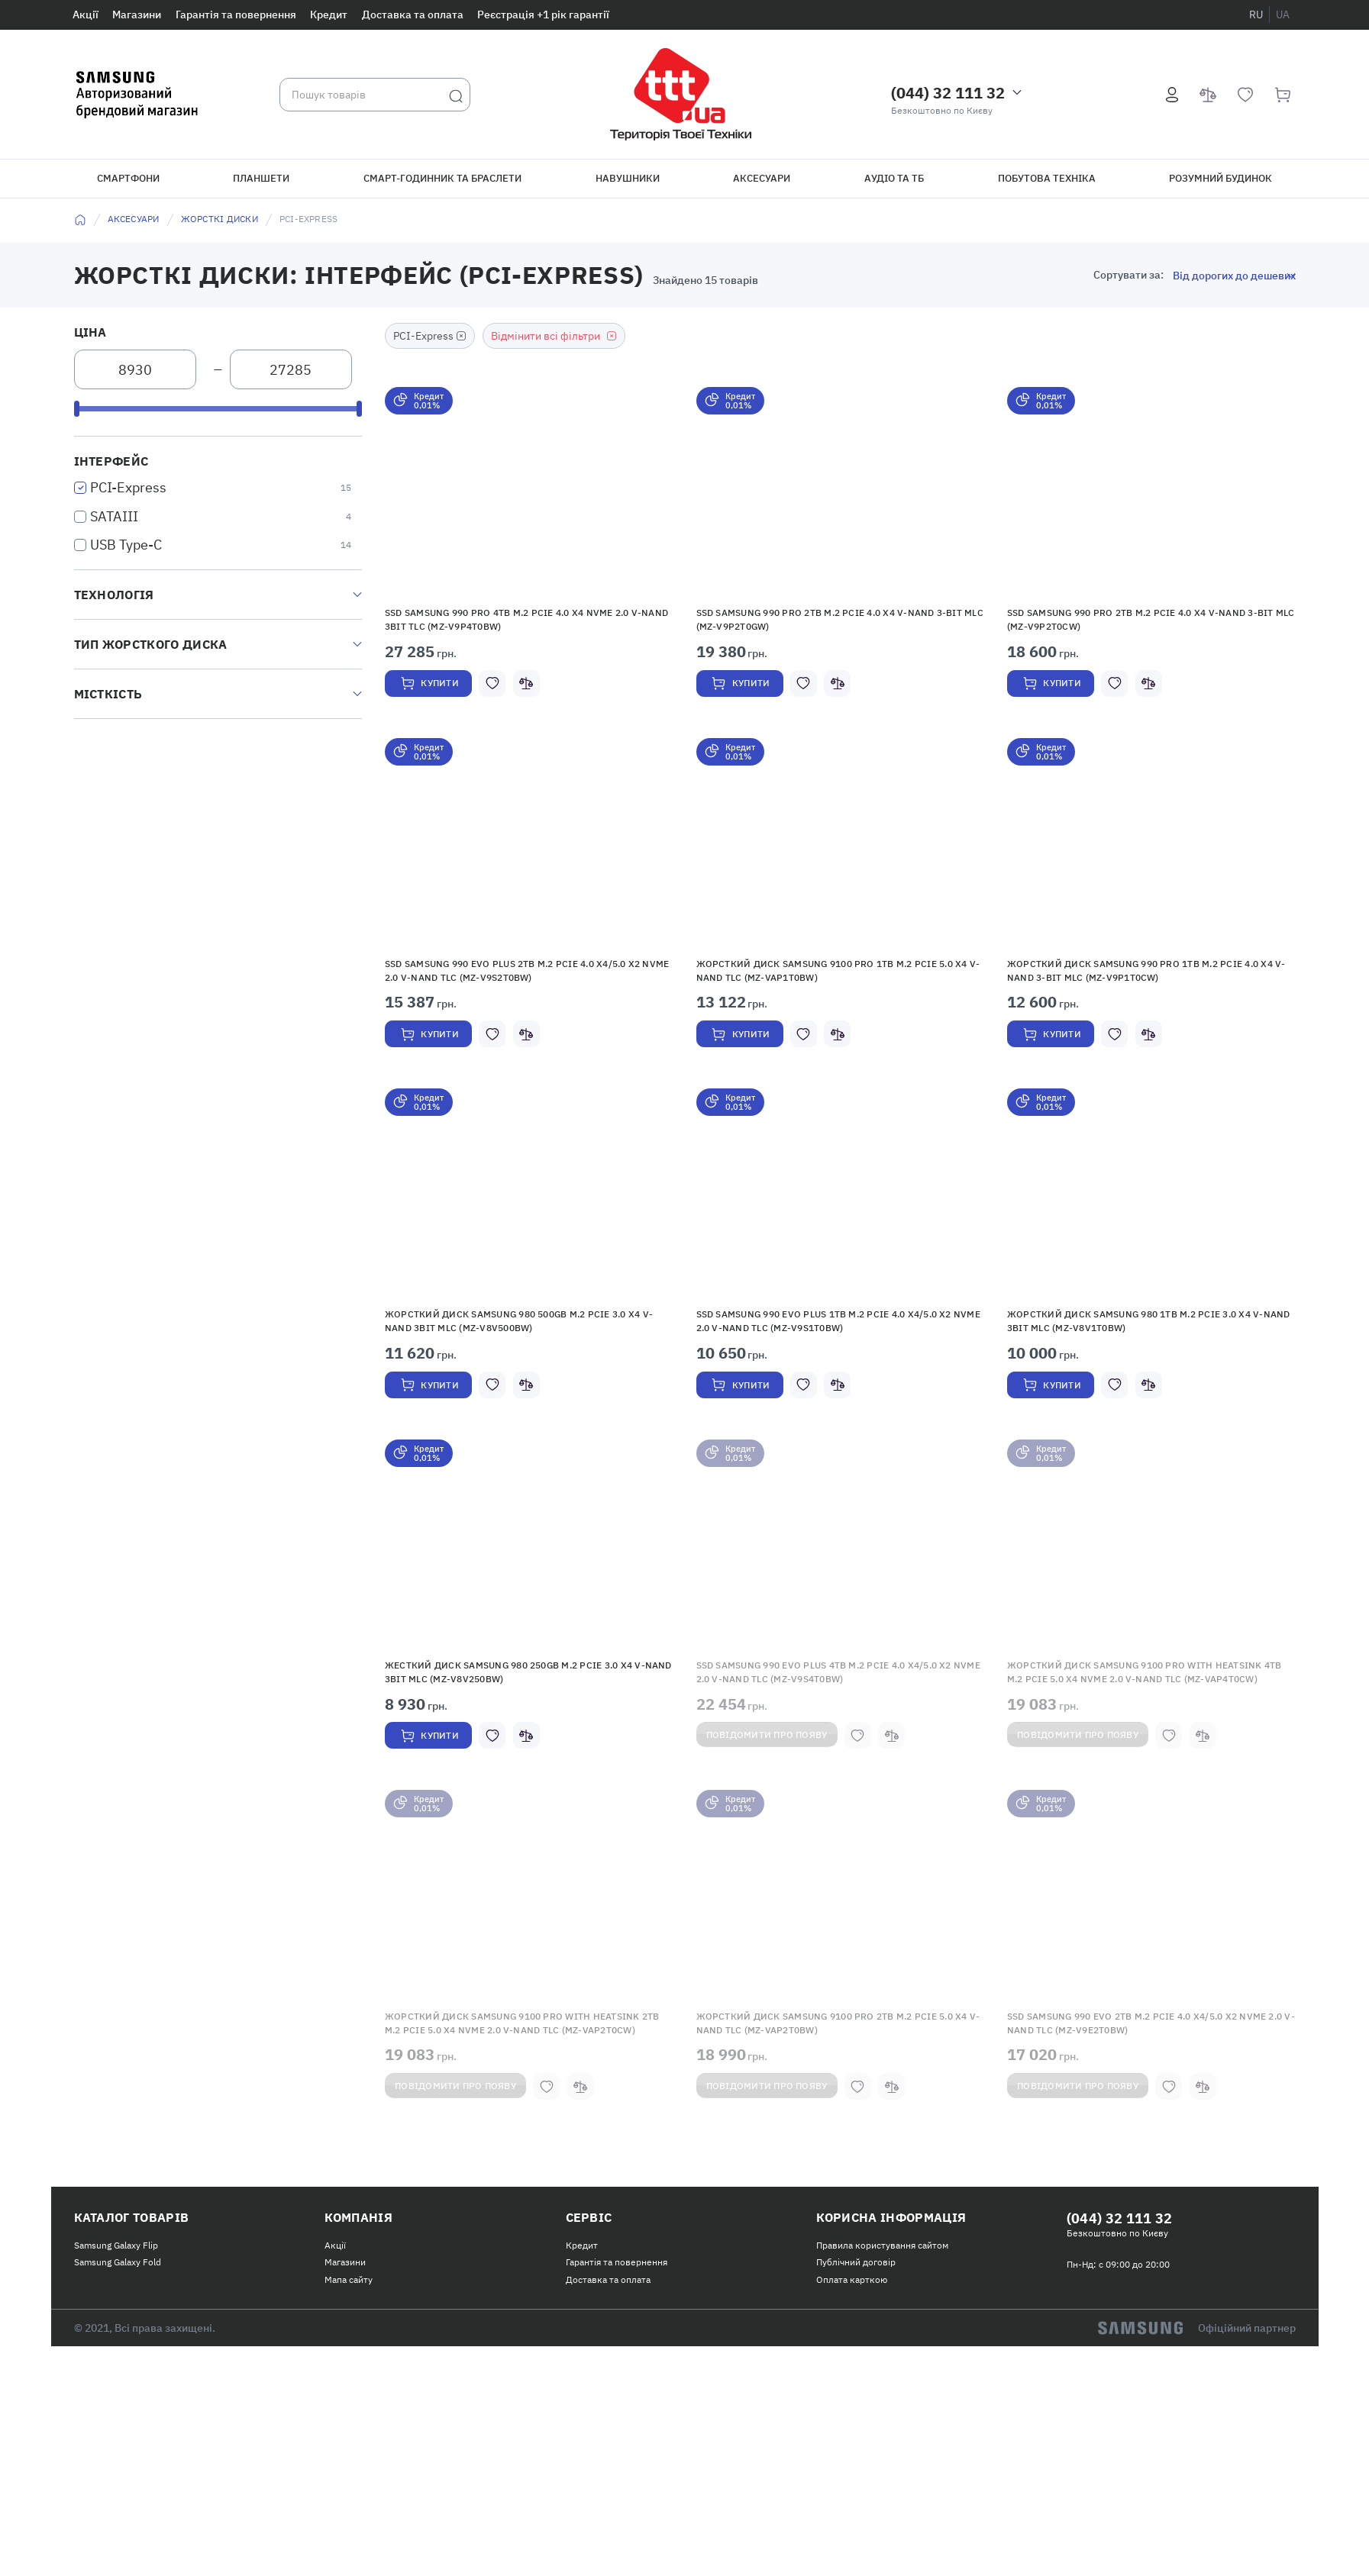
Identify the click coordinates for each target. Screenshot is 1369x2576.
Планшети (261, 178)
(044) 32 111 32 (948, 92)
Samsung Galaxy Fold (117, 2406)
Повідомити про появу (781, 1846)
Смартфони (128, 178)
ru (1256, 14)
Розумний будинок (1220, 178)
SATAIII (114, 516)
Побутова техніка (1047, 178)
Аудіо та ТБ (894, 178)
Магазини (136, 14)
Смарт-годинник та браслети (442, 178)
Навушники (628, 178)
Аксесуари (761, 178)
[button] (529, 501)
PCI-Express (128, 487)
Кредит (328, 14)
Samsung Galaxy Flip (116, 2388)
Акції (85, 14)
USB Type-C (126, 544)
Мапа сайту (348, 2423)
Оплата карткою (851, 2423)
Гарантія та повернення (236, 14)
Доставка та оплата (412, 14)
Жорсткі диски (219, 219)
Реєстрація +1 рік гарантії (543, 14)
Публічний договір (856, 2406)
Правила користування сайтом (882, 2388)
